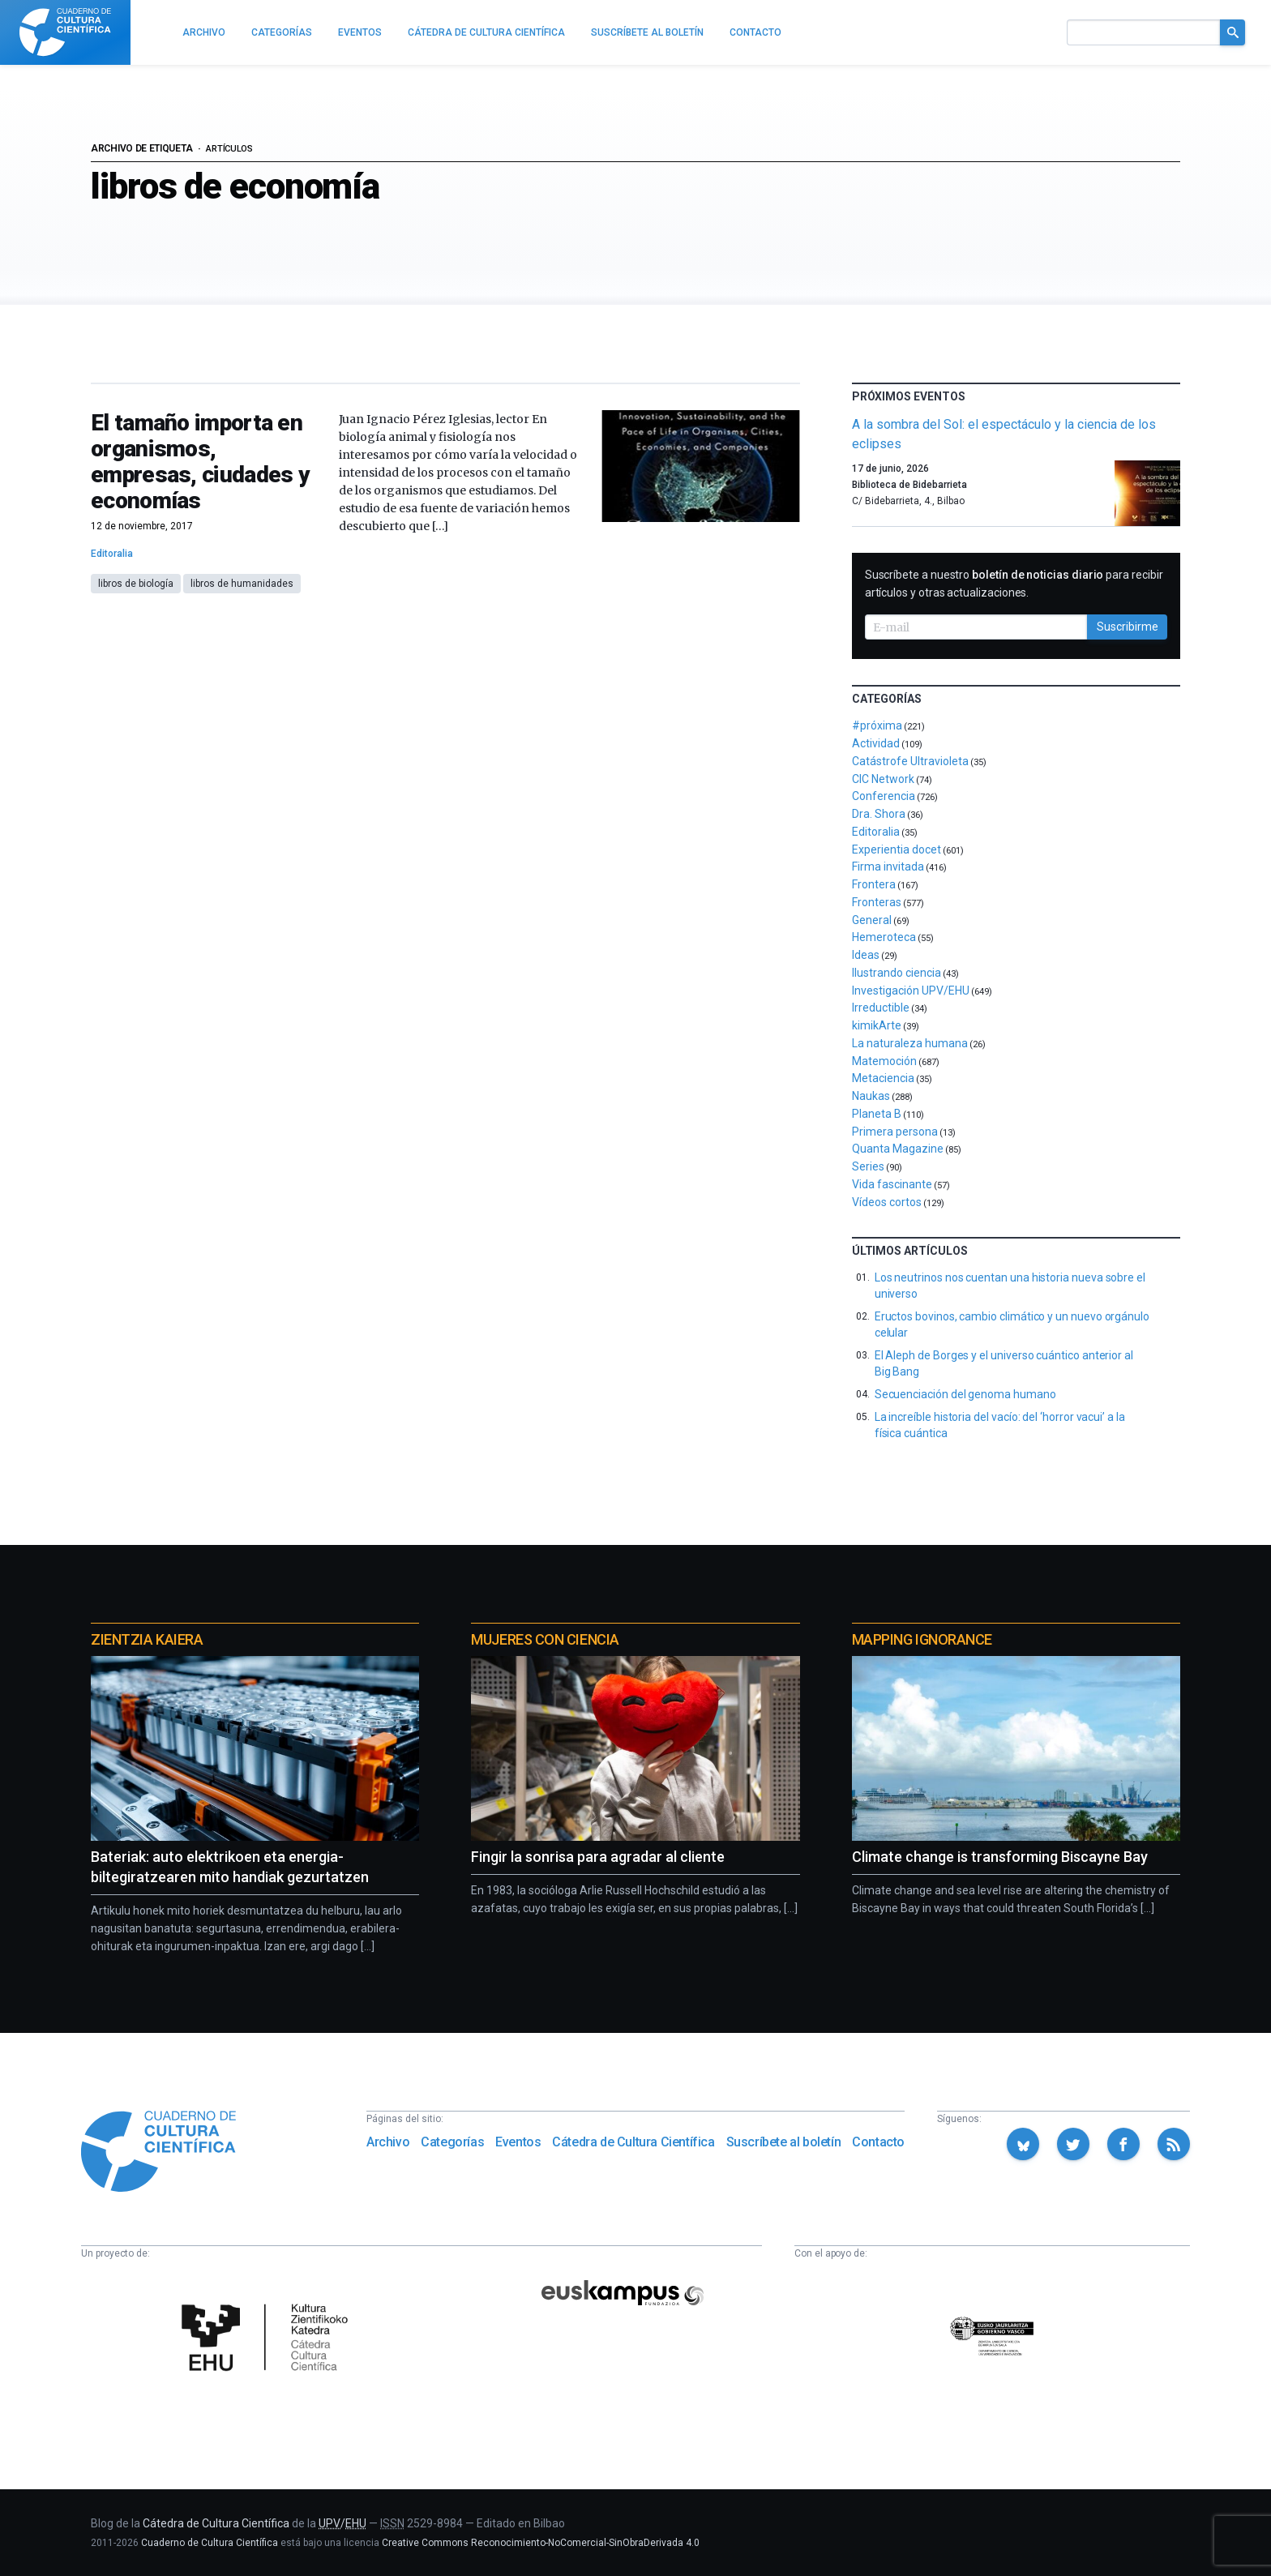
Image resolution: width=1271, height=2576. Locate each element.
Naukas (871, 1095)
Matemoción (884, 1061)
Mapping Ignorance (922, 1639)
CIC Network (883, 778)
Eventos (518, 2142)
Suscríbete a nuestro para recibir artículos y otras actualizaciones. (1014, 583)
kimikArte (876, 1025)
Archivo (387, 2142)
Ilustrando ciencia (896, 972)
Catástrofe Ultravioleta (910, 761)
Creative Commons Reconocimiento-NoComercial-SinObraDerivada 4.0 (541, 2542)
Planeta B (876, 1113)
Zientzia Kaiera (147, 1639)
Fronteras (876, 902)
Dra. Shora (878, 813)
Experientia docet (896, 849)
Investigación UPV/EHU (910, 990)
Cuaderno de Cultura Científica (209, 2542)
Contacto (878, 2142)
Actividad (876, 743)
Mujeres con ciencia (544, 1639)
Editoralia (112, 553)
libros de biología (135, 583)
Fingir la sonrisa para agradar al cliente (598, 1856)
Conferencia (883, 795)
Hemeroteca (884, 937)
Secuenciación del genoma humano (965, 1394)
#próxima (877, 725)
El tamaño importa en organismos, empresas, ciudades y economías (200, 461)
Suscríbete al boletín (783, 2142)
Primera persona (895, 1131)
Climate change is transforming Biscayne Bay (1000, 1856)
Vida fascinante (892, 1184)
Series (868, 1166)
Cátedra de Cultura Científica (633, 2142)
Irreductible (880, 1007)
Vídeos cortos (887, 1202)
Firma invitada (888, 866)
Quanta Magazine (898, 1148)
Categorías (452, 2142)
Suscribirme (1127, 626)
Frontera (874, 884)
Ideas (865, 954)
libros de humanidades (241, 583)
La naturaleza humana (910, 1043)
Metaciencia (883, 1078)
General (872, 920)
